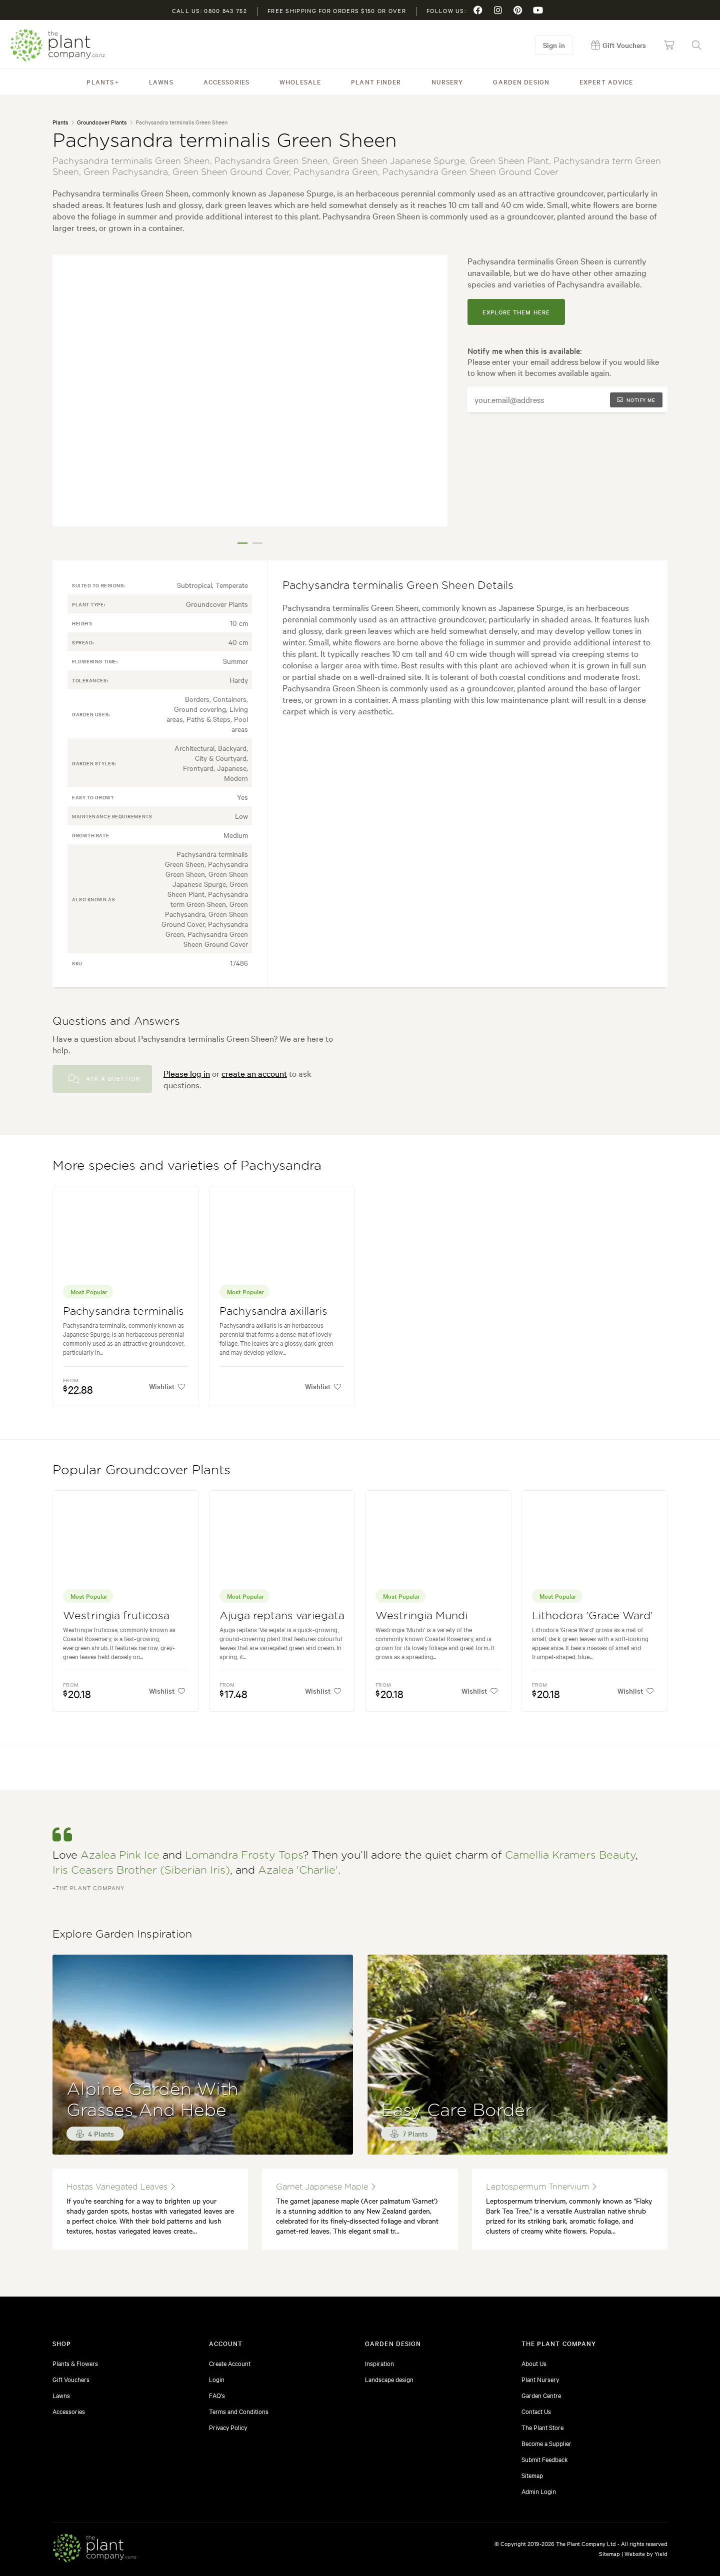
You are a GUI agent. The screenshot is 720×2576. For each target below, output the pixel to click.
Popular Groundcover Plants (141, 1470)
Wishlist (167, 1386)
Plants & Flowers (75, 2363)
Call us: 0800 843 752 (209, 10)
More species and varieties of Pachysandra (187, 1165)
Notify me (636, 399)
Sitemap (532, 2475)
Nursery (448, 81)
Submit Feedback (545, 2459)
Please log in (187, 1073)
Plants (100, 81)
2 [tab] (257, 543)
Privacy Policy (228, 2427)
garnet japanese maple (326, 2187)
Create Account (229, 2363)
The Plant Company (57, 45)
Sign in (554, 45)
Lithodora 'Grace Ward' (592, 1616)
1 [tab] (243, 543)
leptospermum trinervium (541, 2187)
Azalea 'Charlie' (298, 1870)
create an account (254, 1073)
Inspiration (379, 2363)
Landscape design (389, 2379)
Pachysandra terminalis (123, 1311)
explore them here (516, 312)
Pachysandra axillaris (274, 1311)
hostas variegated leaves (120, 2187)
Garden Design (521, 81)
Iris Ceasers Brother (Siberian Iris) (141, 1870)
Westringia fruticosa (116, 1616)
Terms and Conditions (238, 2411)
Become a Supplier (547, 2443)
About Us (534, 2363)
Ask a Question (104, 1078)
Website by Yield (646, 2554)
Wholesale (300, 81)
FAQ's (217, 2395)
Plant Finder (376, 81)
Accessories (227, 81)
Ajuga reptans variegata (282, 1616)
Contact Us (536, 2411)
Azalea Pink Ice (120, 1855)
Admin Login (539, 2491)
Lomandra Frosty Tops (244, 1855)
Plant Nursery (540, 2379)
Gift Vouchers (71, 2379)
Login (216, 2379)
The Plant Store (543, 2427)
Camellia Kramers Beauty (570, 1855)
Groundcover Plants (101, 122)
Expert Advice (607, 81)
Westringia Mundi (422, 1616)
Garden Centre (541, 2395)
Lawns (161, 81)
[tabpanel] (250, 390)
